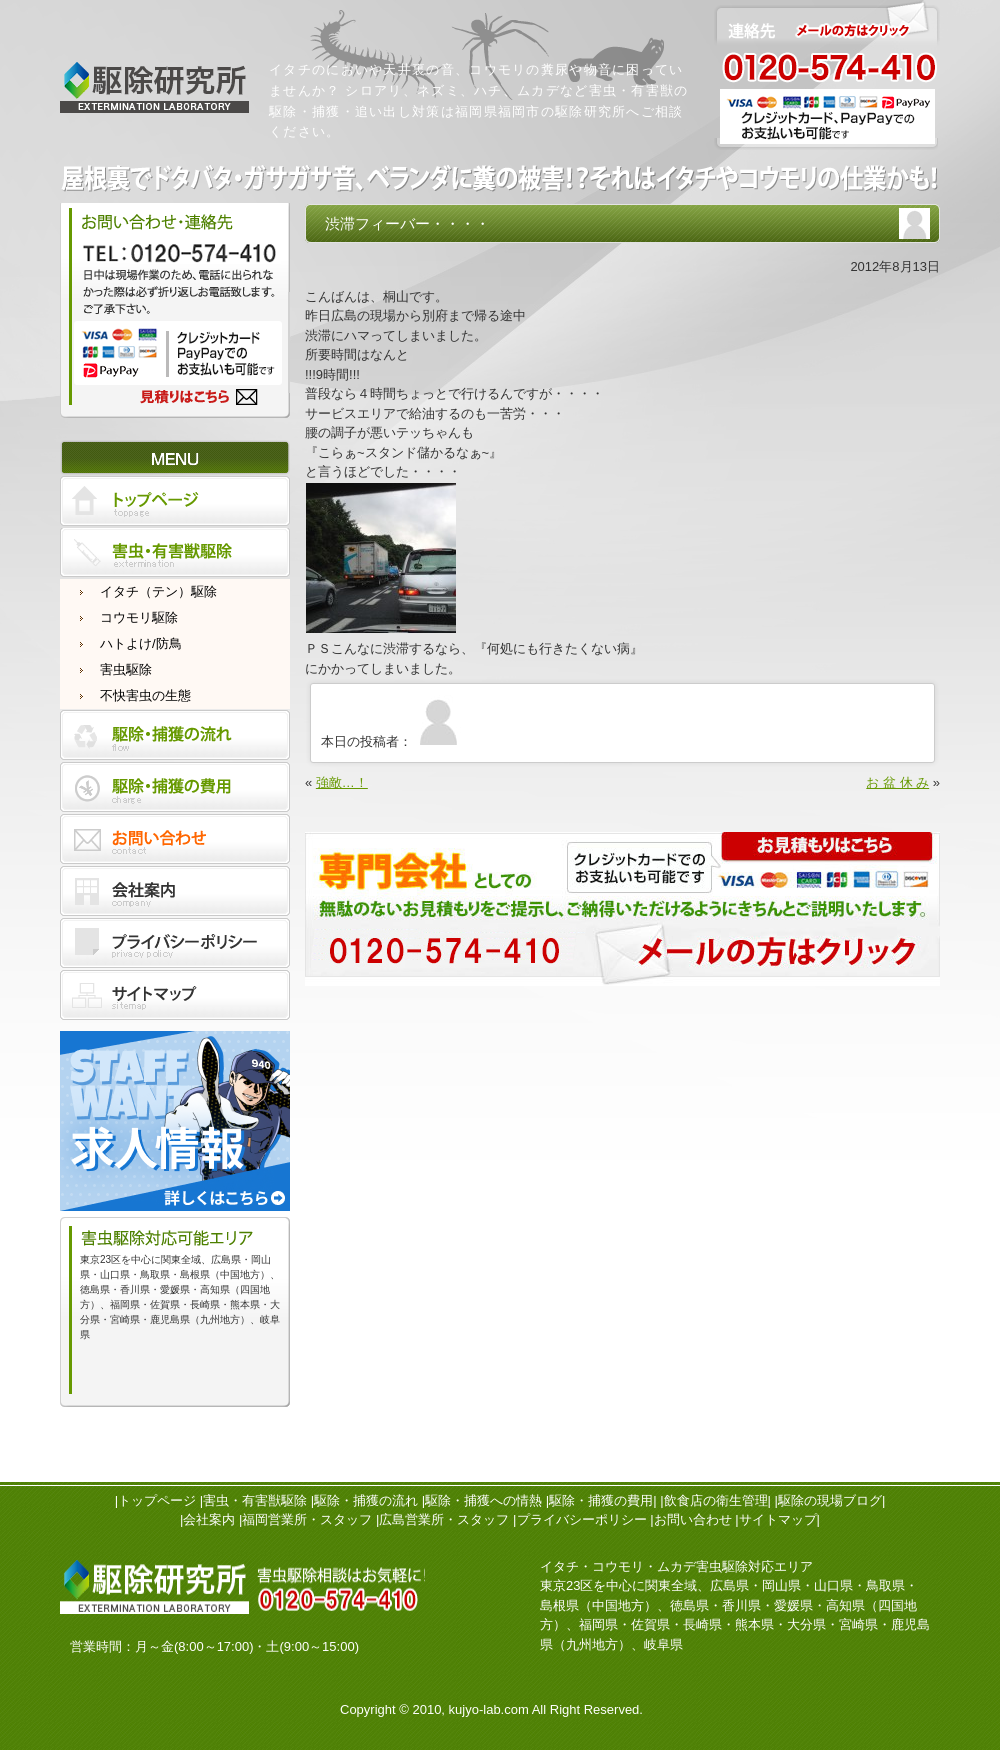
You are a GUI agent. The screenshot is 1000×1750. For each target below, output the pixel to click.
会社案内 (209, 1519)
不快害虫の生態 (145, 695)
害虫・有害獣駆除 (255, 1500)
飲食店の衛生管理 (716, 1500)
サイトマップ (778, 1519)
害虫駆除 (126, 669)
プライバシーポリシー (582, 1519)
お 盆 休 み (897, 782)
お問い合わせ (693, 1519)
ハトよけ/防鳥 (141, 643)
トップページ (157, 1500)
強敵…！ (342, 782)
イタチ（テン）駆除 (158, 591)
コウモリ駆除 (139, 617)
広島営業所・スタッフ (444, 1519)
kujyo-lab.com (489, 1709)
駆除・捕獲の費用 (601, 1500)
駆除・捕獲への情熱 (483, 1500)
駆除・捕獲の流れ (366, 1500)
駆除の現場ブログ (830, 1500)
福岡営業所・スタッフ (307, 1519)
